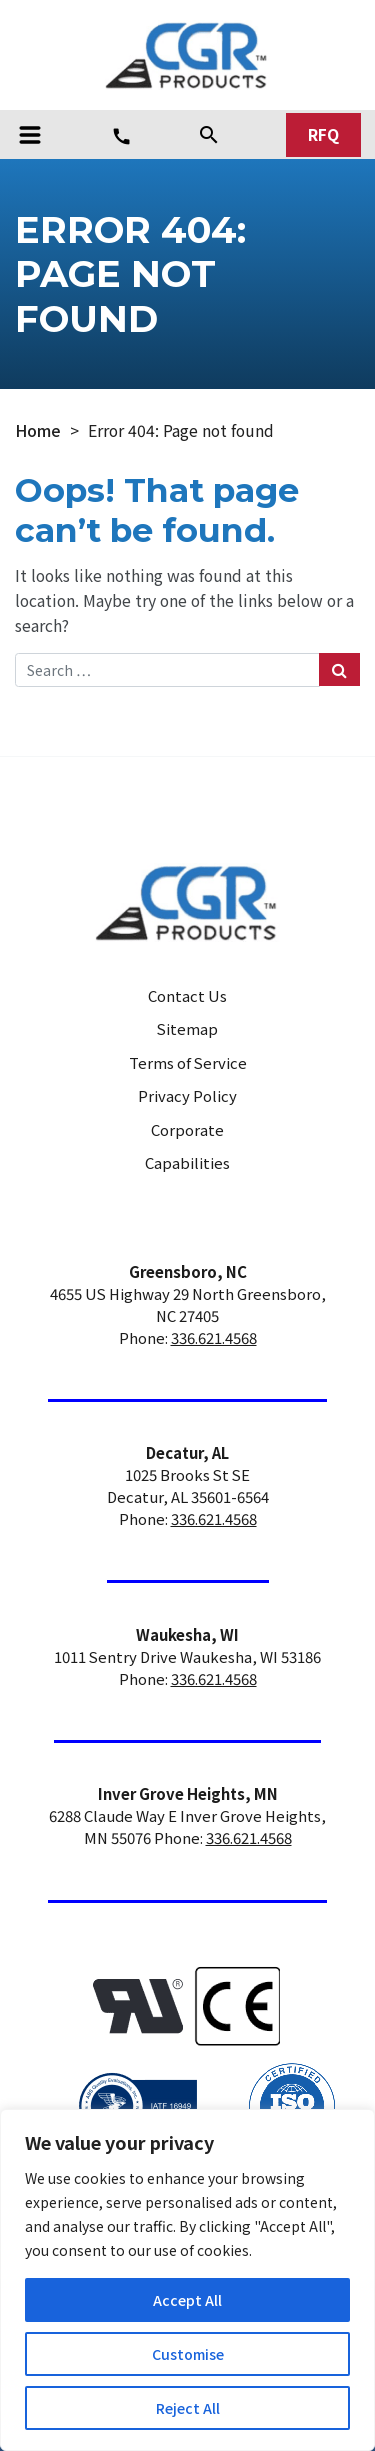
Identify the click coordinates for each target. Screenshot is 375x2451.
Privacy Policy (187, 1095)
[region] (187, 2280)
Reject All (188, 2408)
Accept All (187, 2300)
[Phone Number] (121, 136)
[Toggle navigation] (30, 135)
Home (38, 430)
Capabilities (187, 1162)
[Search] (209, 133)
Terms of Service (188, 1062)
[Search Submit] (339, 669)
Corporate (187, 1129)
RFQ (323, 134)
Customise (188, 2354)
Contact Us (187, 995)
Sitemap (187, 1028)
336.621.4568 (214, 1337)
